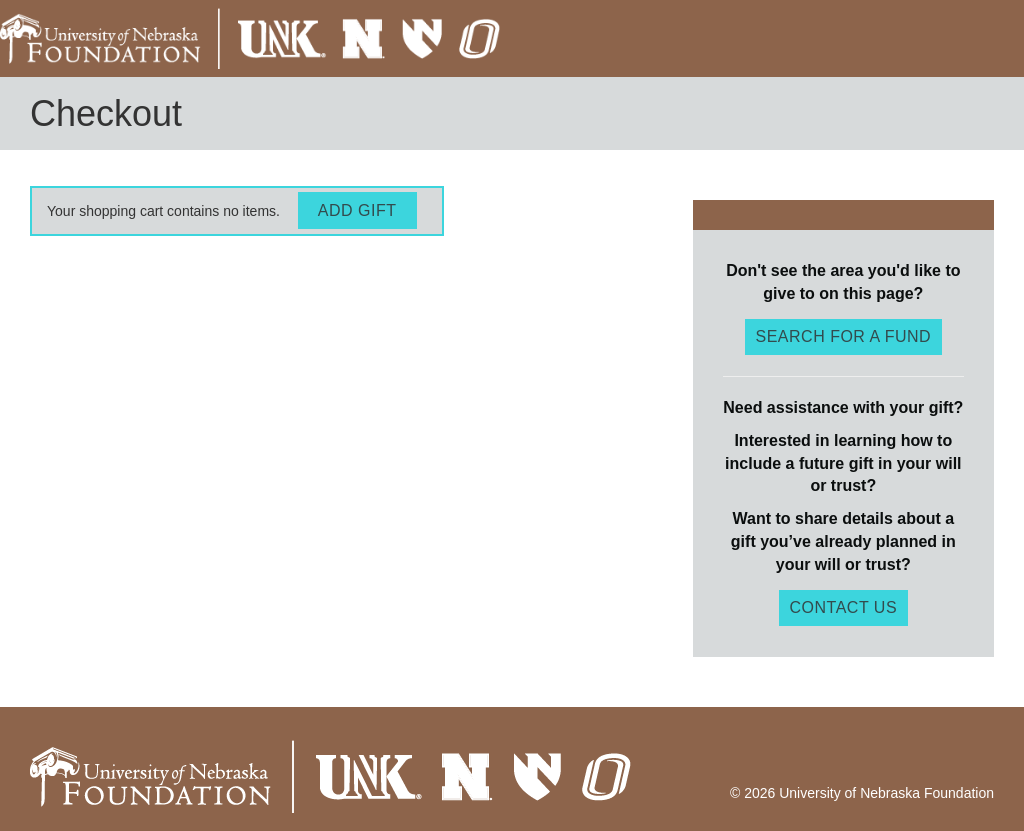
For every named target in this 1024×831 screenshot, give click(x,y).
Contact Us (844, 607)
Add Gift (357, 210)
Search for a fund (844, 336)
